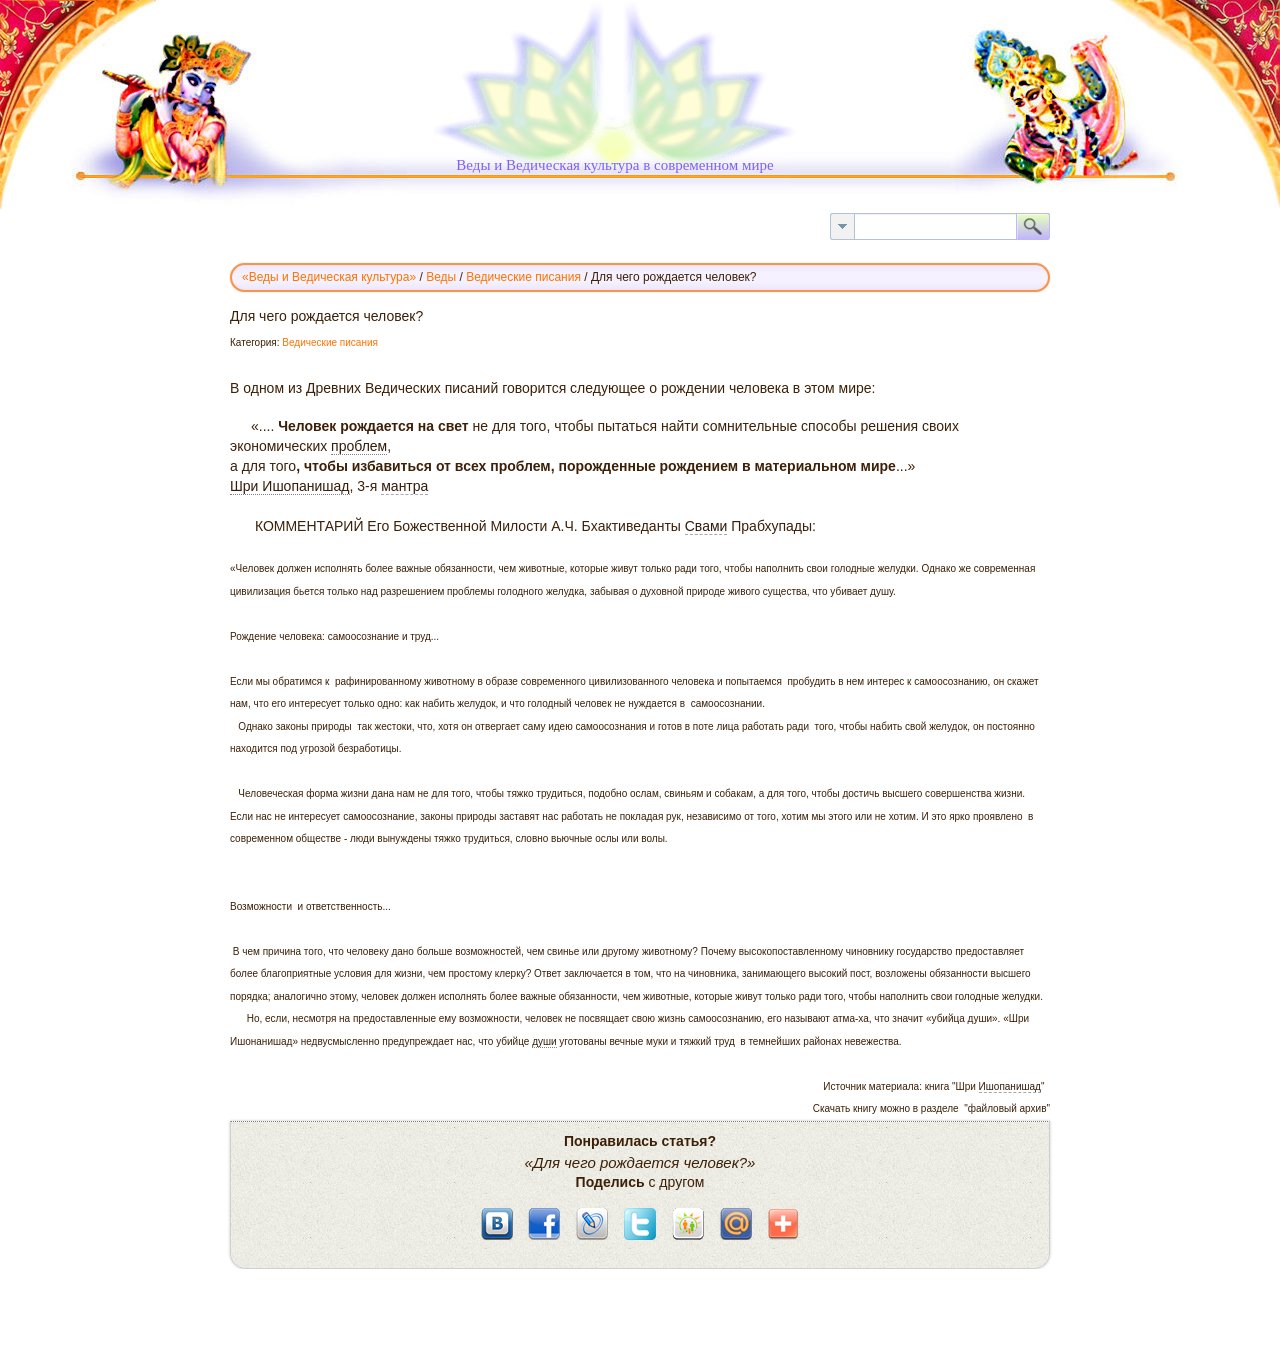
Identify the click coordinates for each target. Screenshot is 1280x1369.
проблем (359, 446)
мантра (404, 486)
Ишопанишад (1010, 1086)
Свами (706, 526)
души (544, 1041)
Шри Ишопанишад (290, 486)
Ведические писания (330, 342)
